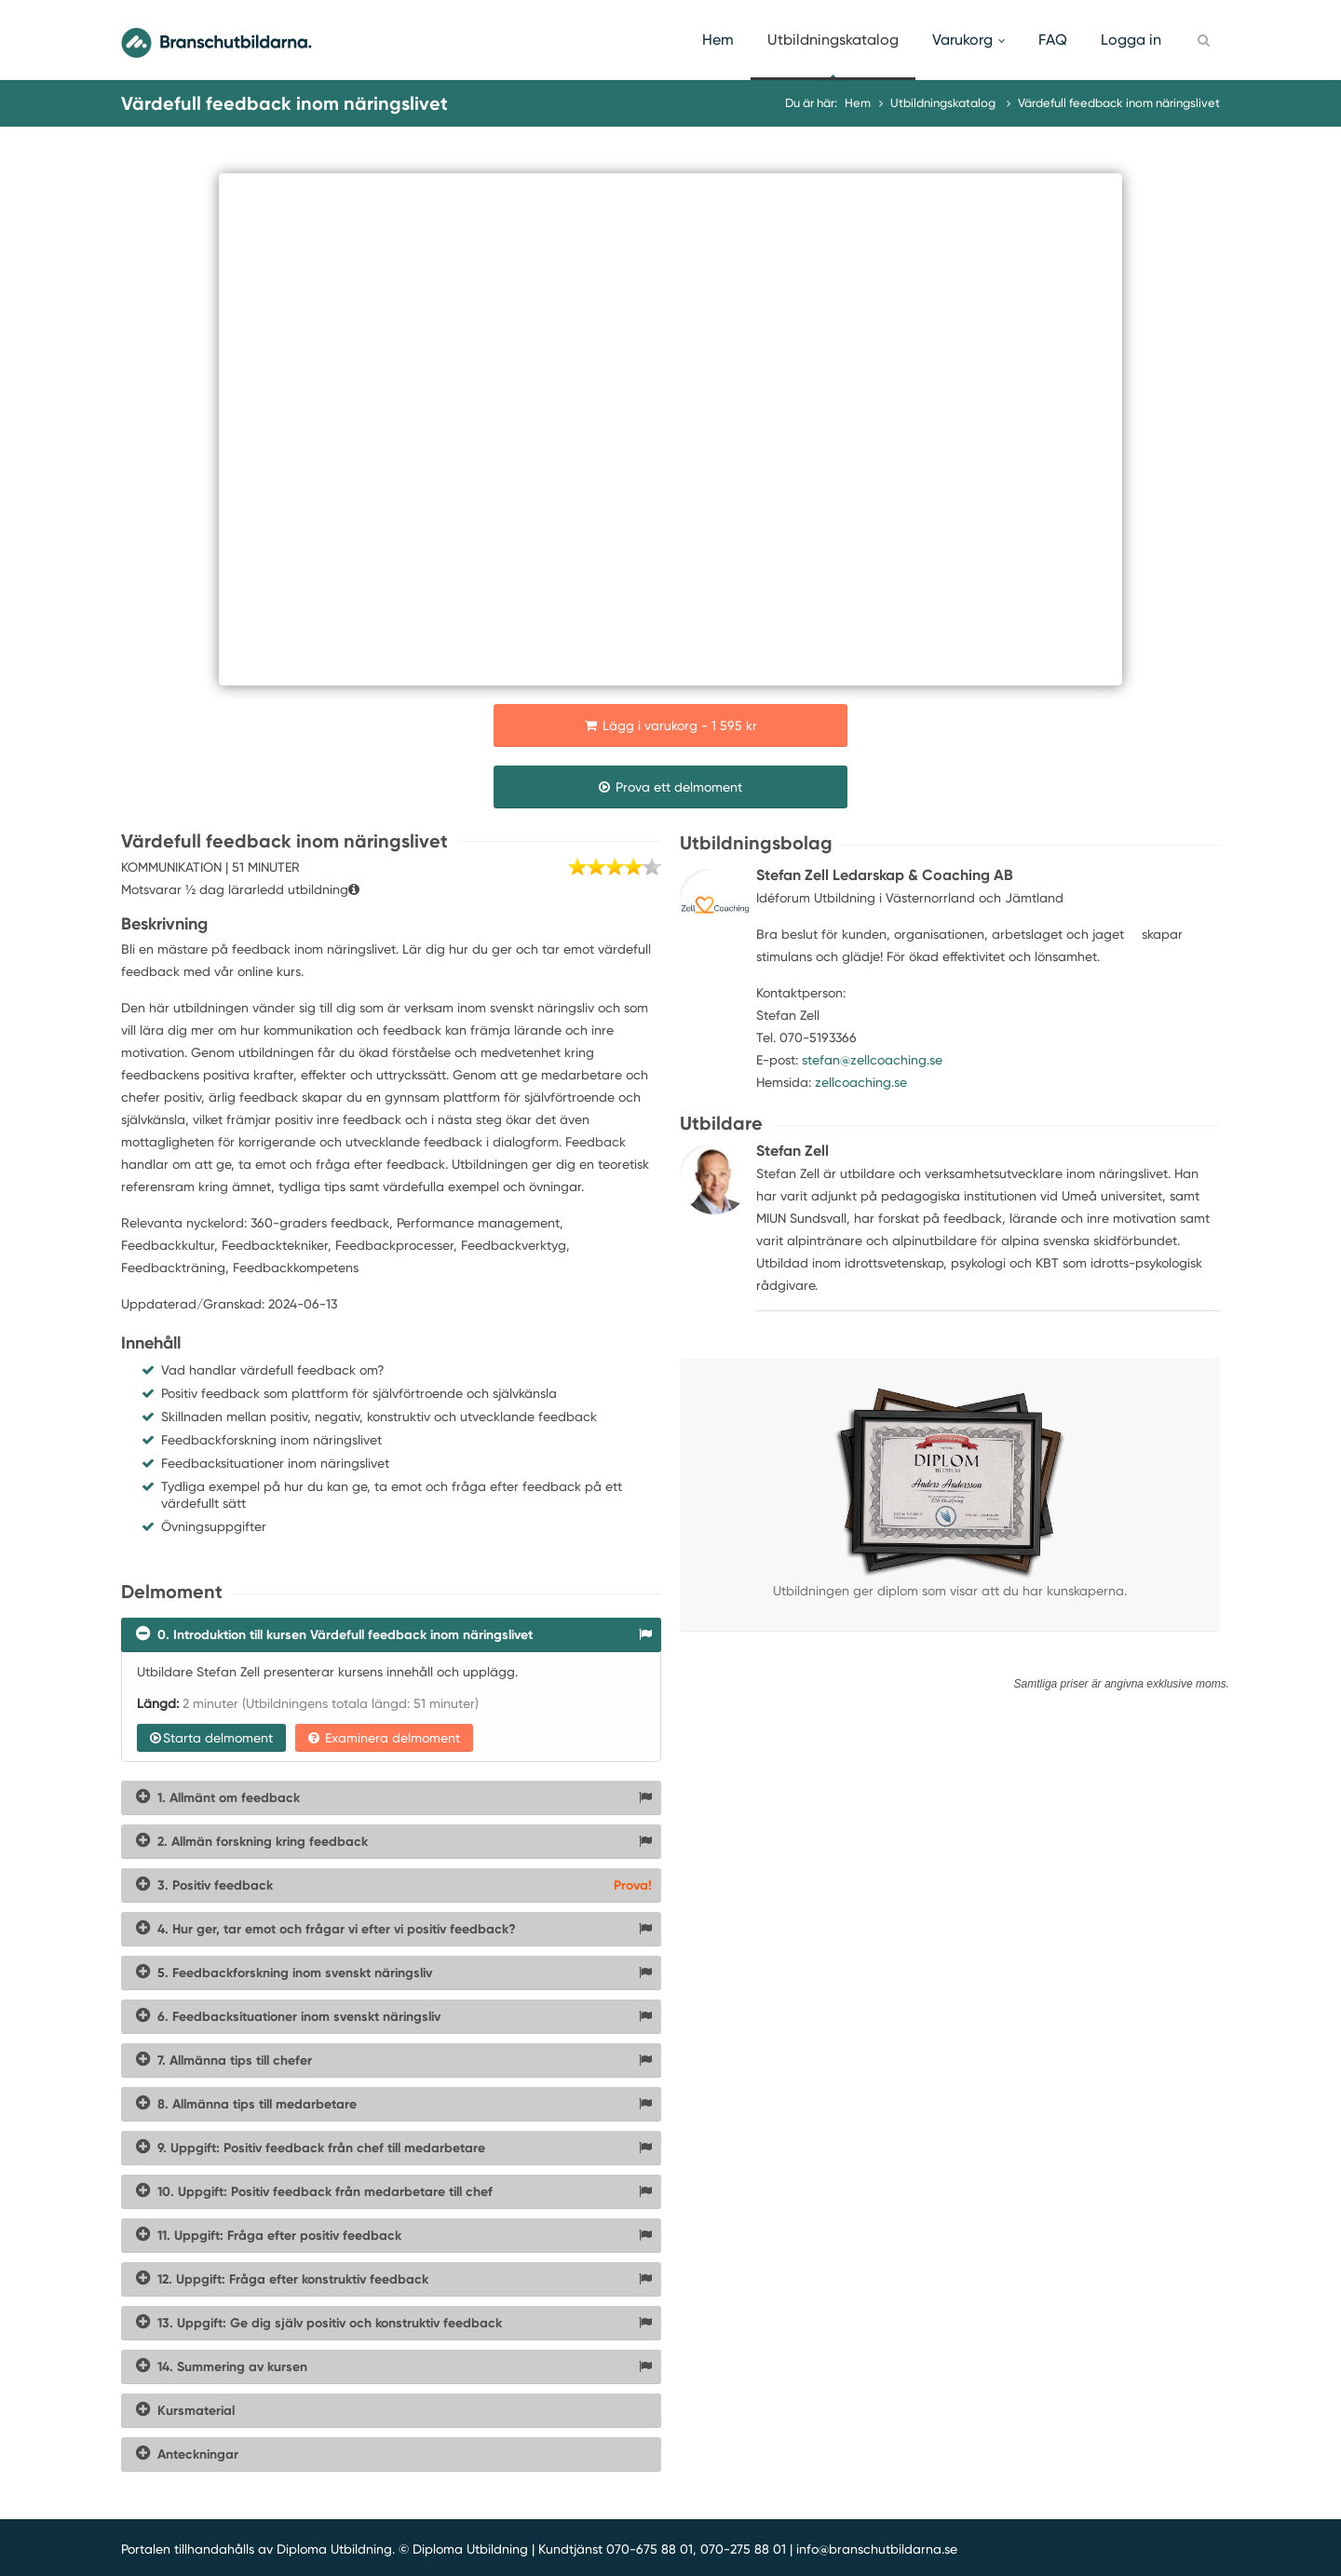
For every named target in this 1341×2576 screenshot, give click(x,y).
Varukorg (968, 39)
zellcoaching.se (861, 1082)
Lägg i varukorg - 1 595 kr (671, 725)
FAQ (1052, 39)
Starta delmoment (211, 1737)
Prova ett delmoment (670, 787)
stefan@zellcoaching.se (872, 1059)
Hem (718, 39)
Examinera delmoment (384, 1737)
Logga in (1131, 39)
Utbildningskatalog (833, 39)
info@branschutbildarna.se (876, 2549)
